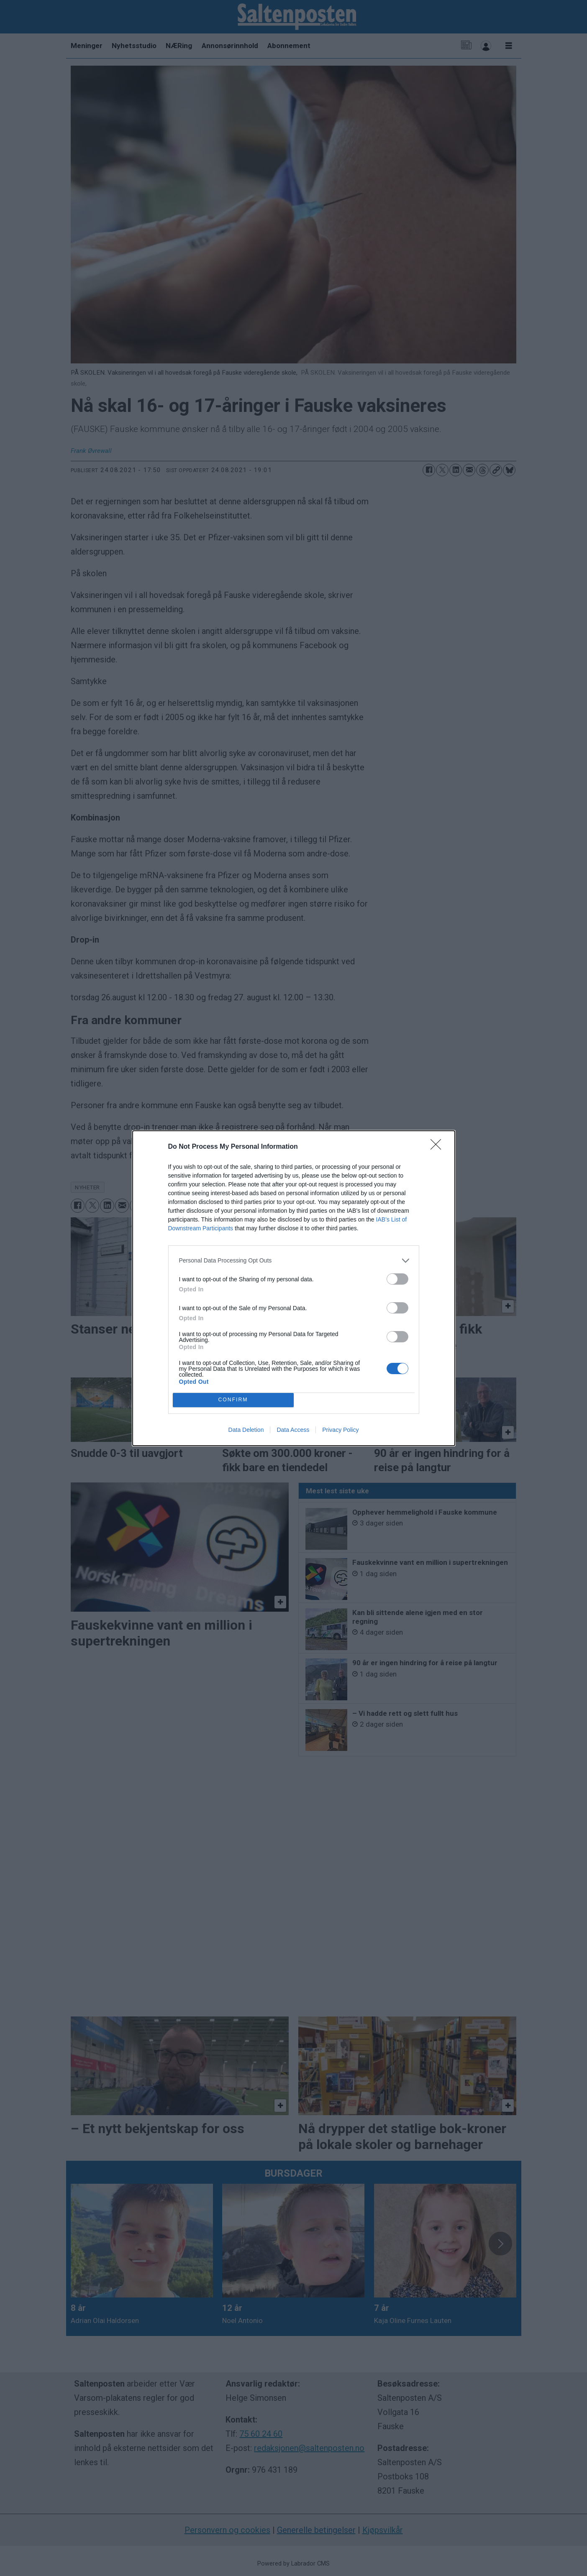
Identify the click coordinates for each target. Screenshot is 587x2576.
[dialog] (294, 1288)
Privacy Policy (340, 1429)
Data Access (293, 1429)
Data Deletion (246, 1429)
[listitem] (293, 1260)
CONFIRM (233, 1400)
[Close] (438, 1147)
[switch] (397, 1279)
